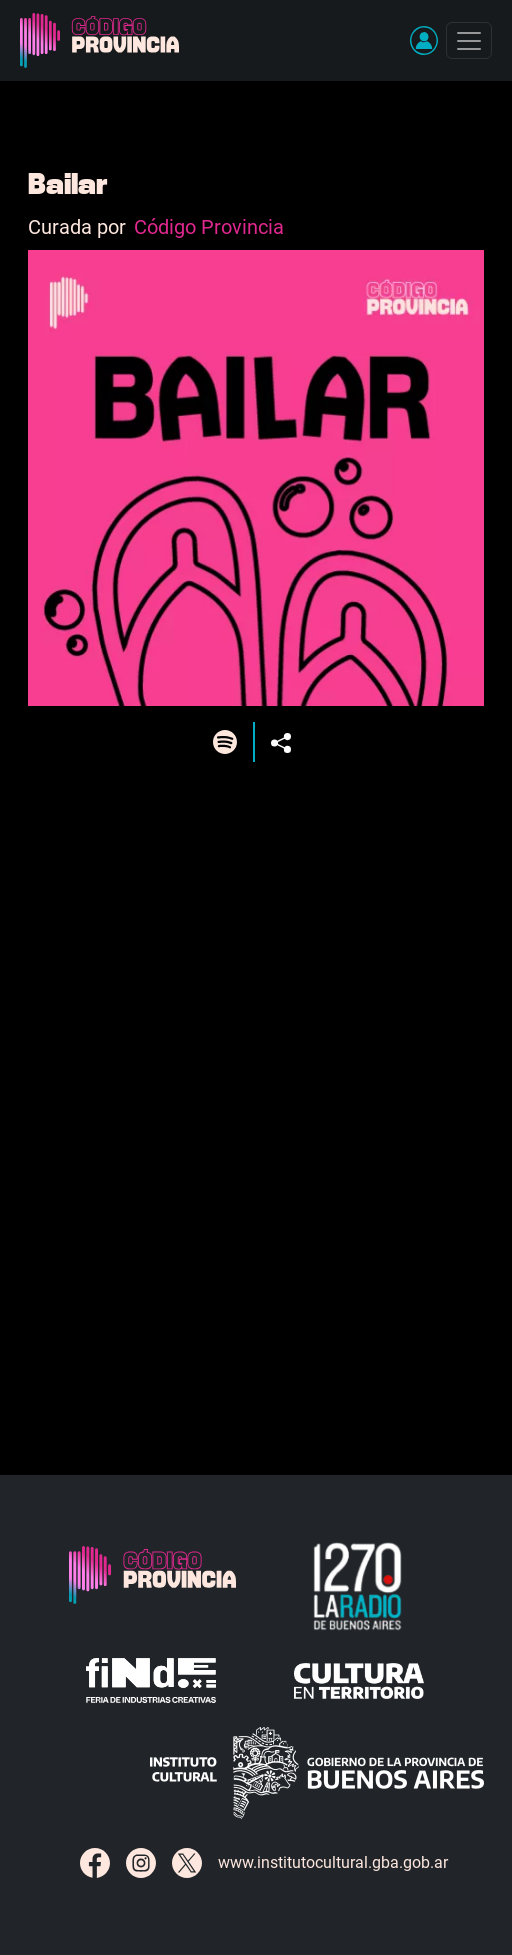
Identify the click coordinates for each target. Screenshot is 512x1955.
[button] (424, 40)
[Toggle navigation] (469, 40)
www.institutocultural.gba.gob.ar (333, 1862)
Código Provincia (209, 227)
